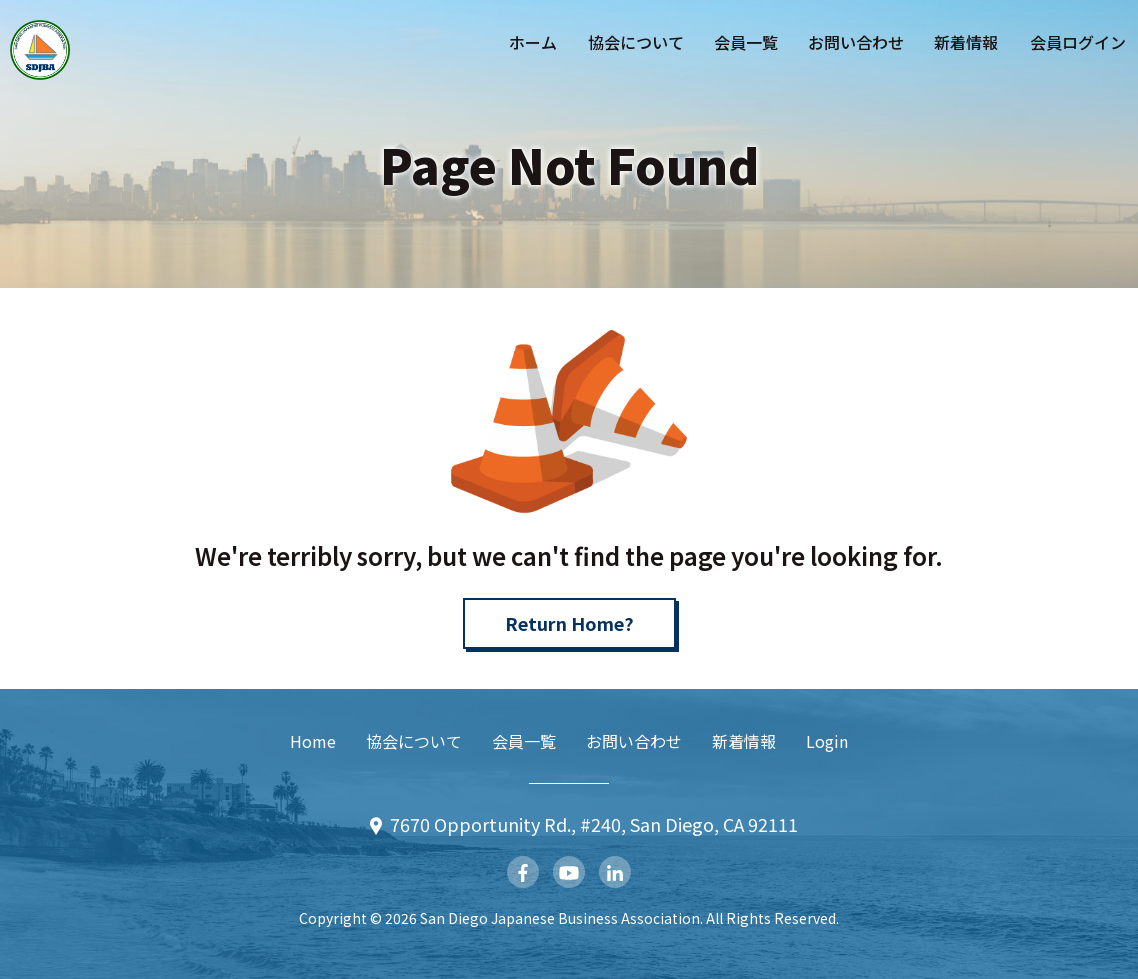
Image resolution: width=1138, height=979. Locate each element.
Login (827, 741)
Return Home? (569, 623)
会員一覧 (746, 42)
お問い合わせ (856, 42)
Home (313, 741)
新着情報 (966, 42)
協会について (636, 42)
